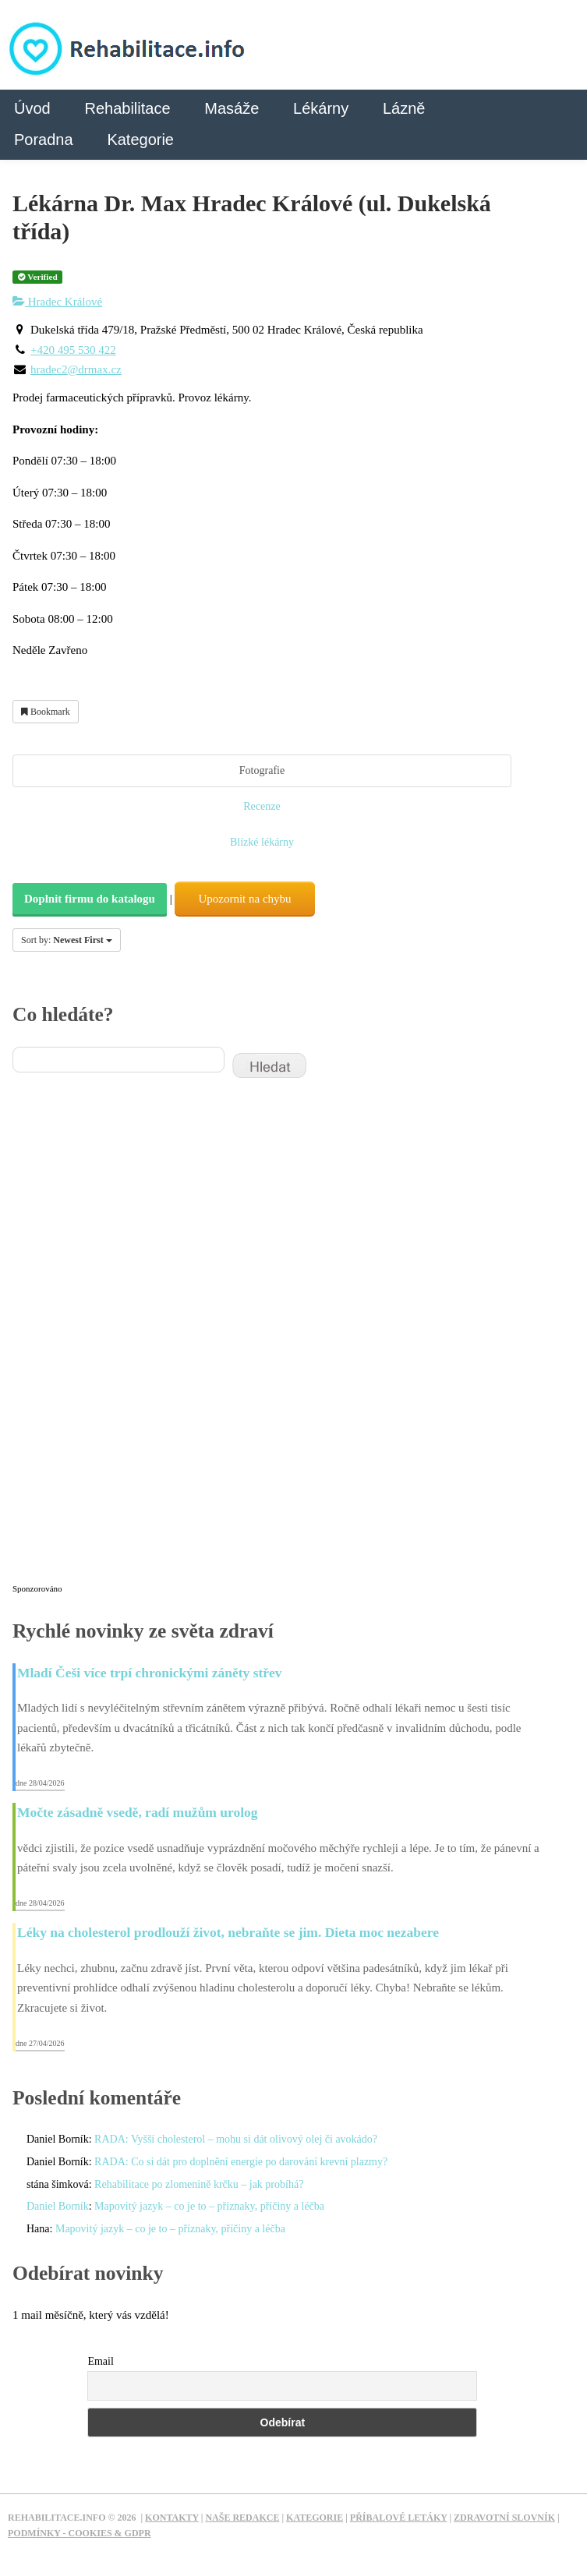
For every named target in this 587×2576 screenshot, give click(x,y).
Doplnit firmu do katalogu (89, 898)
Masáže (231, 108)
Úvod (32, 108)
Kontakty (172, 2517)
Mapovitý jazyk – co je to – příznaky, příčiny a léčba (209, 2206)
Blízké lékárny (262, 842)
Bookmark (45, 711)
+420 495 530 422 (73, 350)
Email (100, 2361)
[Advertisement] (129, 1341)
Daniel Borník (58, 2206)
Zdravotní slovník (504, 2517)
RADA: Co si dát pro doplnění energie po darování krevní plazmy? (240, 2162)
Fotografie (262, 770)
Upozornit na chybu (244, 898)
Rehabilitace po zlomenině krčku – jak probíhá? (198, 2184)
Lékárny (320, 108)
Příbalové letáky (398, 2517)
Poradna (43, 139)
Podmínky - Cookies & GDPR (79, 2533)
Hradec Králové (57, 301)
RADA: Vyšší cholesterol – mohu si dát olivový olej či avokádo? (235, 2139)
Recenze (261, 806)
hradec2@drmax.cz (76, 369)
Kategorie (140, 139)
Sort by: (66, 940)
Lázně (404, 108)
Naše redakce (242, 2517)
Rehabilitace (127, 108)
